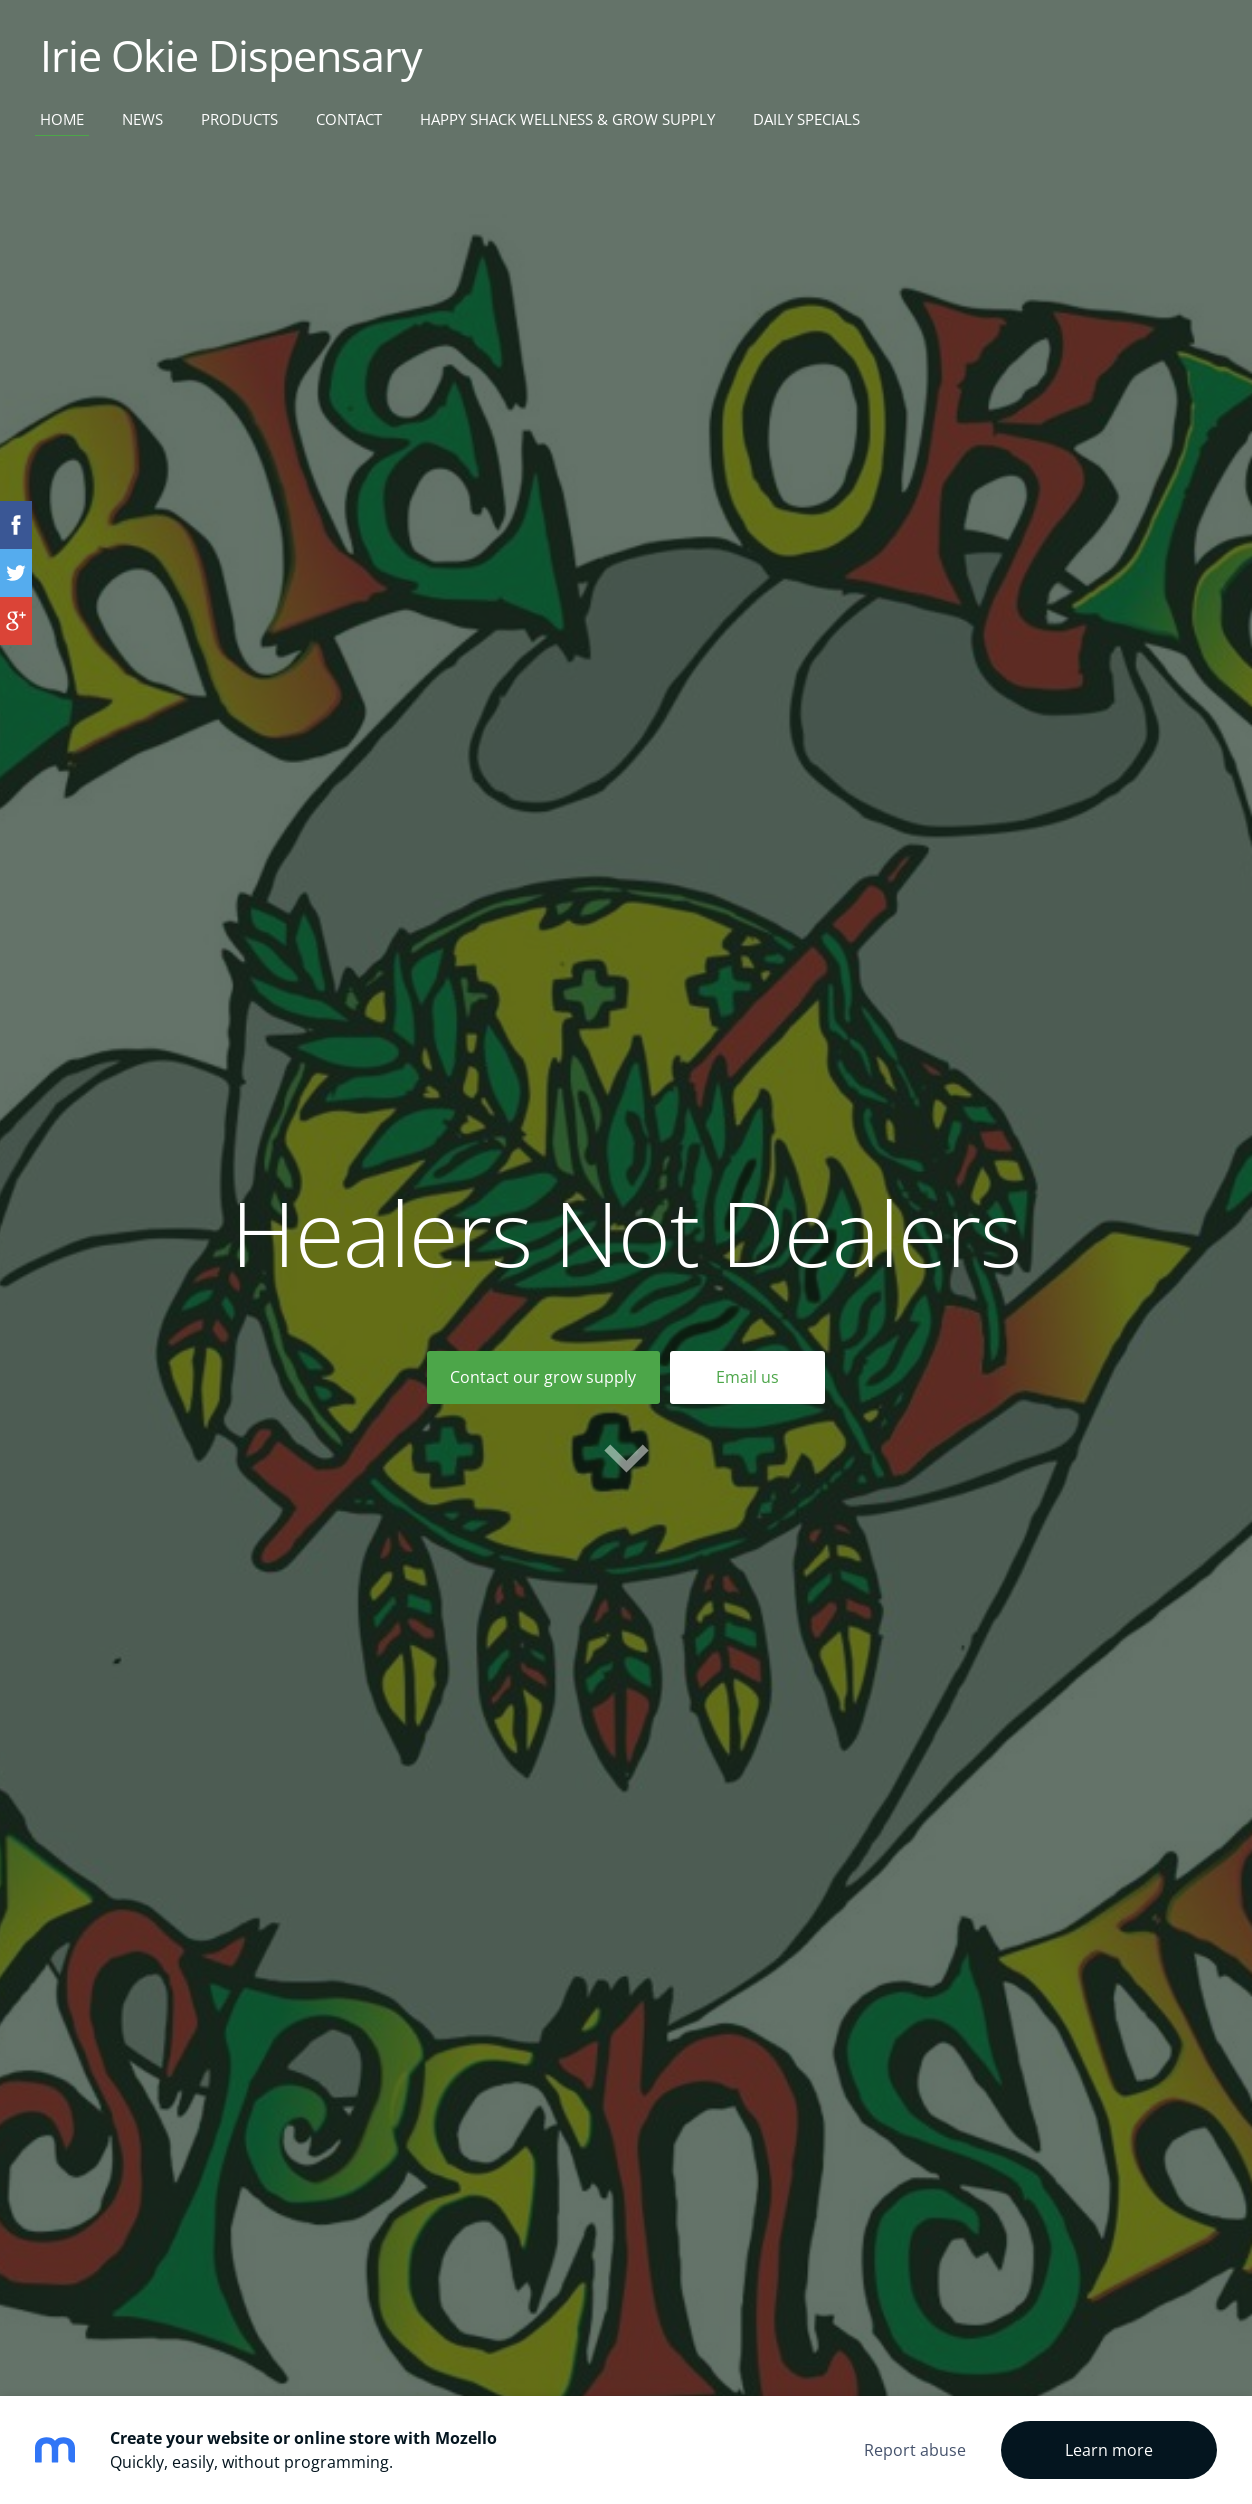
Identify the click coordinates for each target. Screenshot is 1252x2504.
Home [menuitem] (62, 119)
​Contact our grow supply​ (543, 1377)
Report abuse (915, 2450)
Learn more (1109, 2450)
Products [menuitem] (239, 119)
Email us (747, 1377)
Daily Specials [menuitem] (806, 119)
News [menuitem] (142, 119)
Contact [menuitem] (349, 119)
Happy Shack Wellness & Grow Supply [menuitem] (567, 119)
